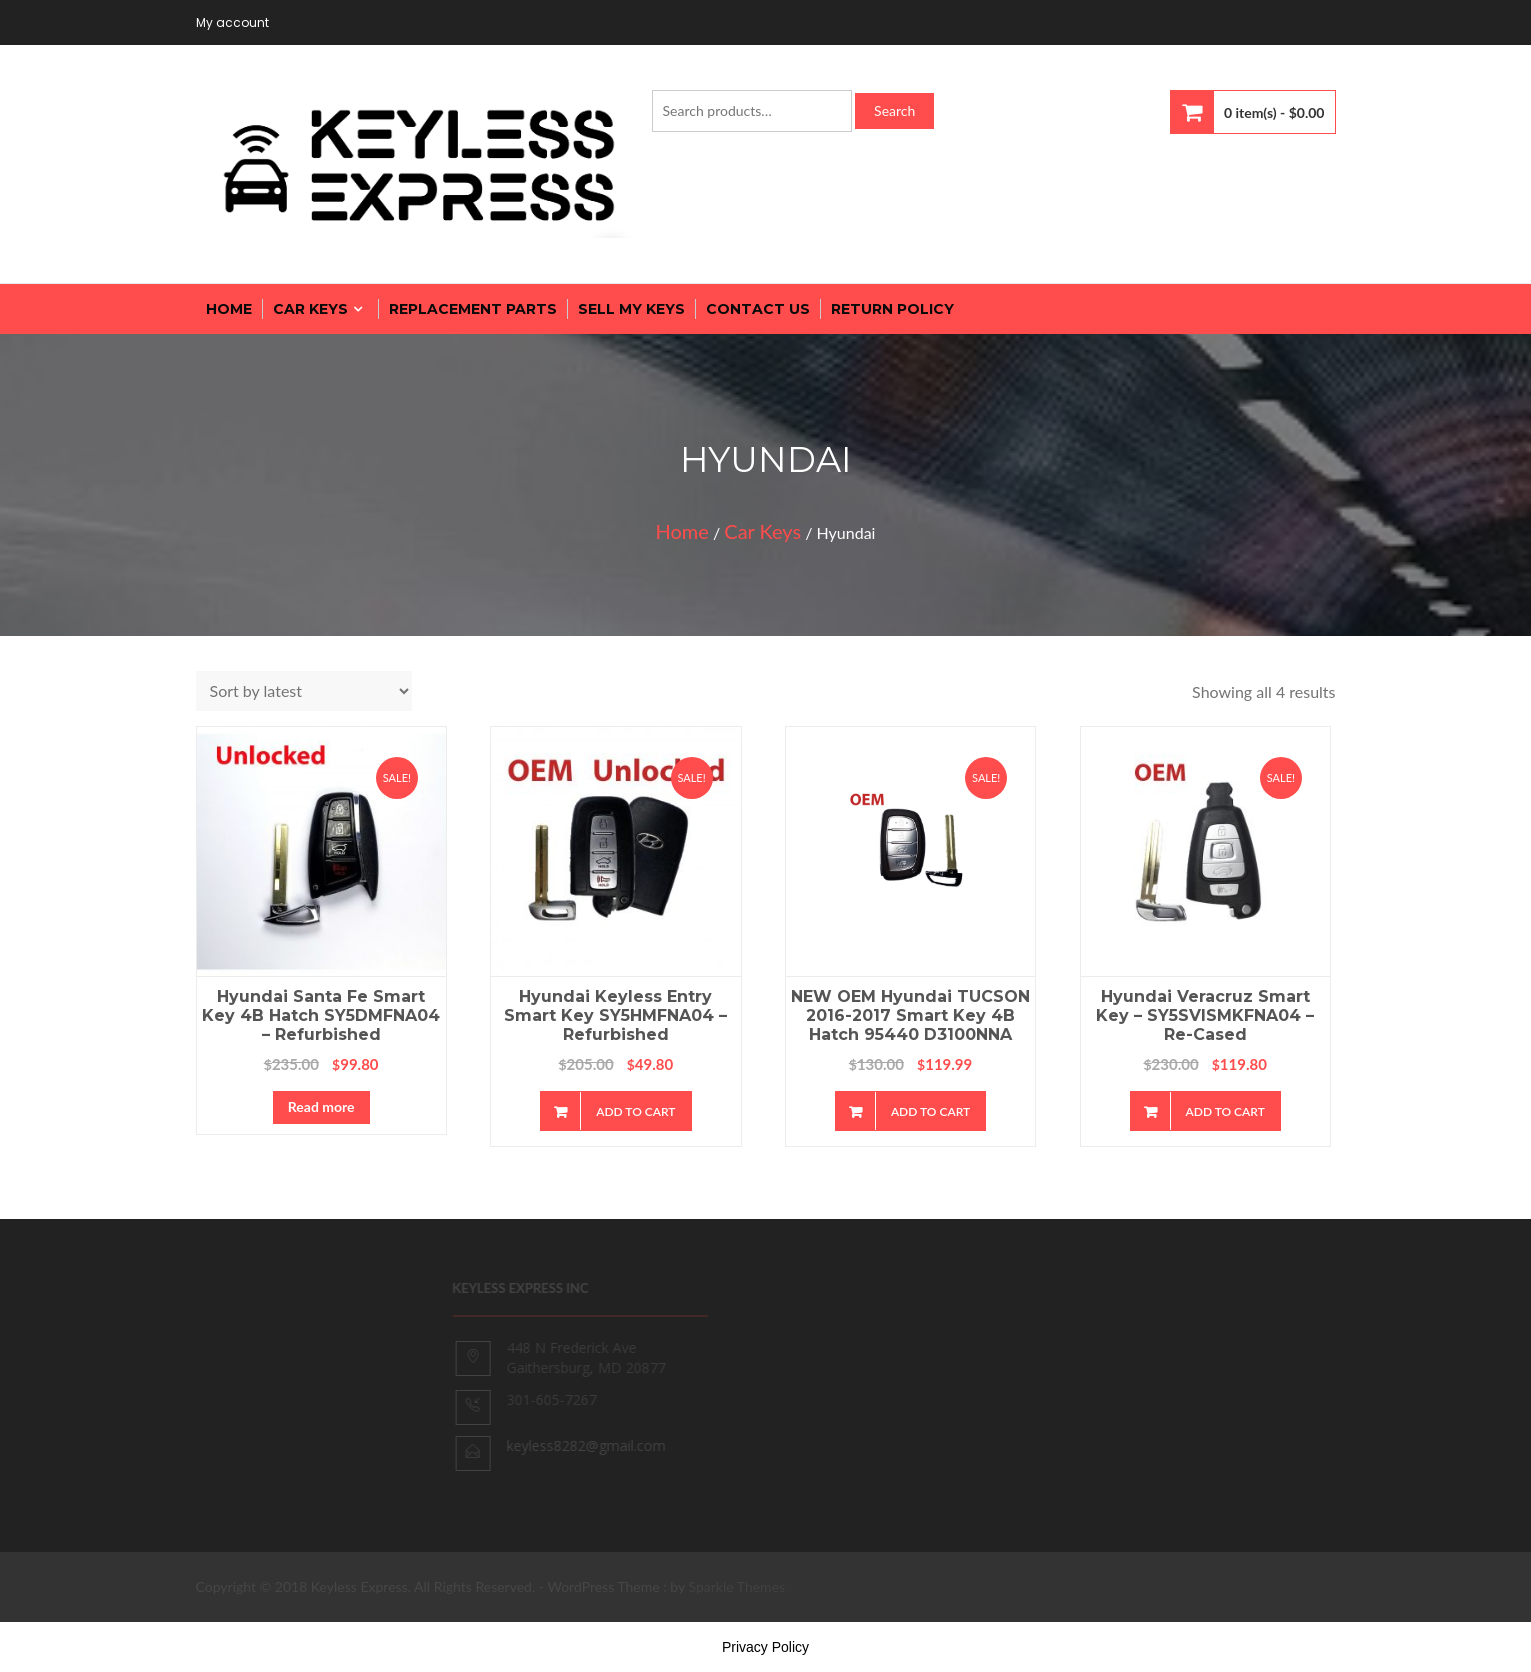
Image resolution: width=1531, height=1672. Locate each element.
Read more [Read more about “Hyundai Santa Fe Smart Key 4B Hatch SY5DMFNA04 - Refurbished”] (321, 1106)
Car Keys (762, 531)
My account (232, 22)
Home (682, 531)
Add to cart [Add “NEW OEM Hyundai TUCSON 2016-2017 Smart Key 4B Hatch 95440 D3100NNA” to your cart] (930, 1111)
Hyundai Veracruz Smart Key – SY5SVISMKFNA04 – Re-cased (1205, 1015)
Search (894, 110)
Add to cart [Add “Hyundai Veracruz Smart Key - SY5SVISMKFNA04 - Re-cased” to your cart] (1225, 1111)
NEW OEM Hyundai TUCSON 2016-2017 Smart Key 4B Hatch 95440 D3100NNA (910, 1015)
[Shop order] (304, 691)
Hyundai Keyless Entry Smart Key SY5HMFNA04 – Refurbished (615, 1015)
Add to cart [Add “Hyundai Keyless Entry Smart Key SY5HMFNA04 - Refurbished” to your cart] (635, 1111)
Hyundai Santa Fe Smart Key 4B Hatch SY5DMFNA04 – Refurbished (321, 1015)
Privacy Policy (765, 1647)
